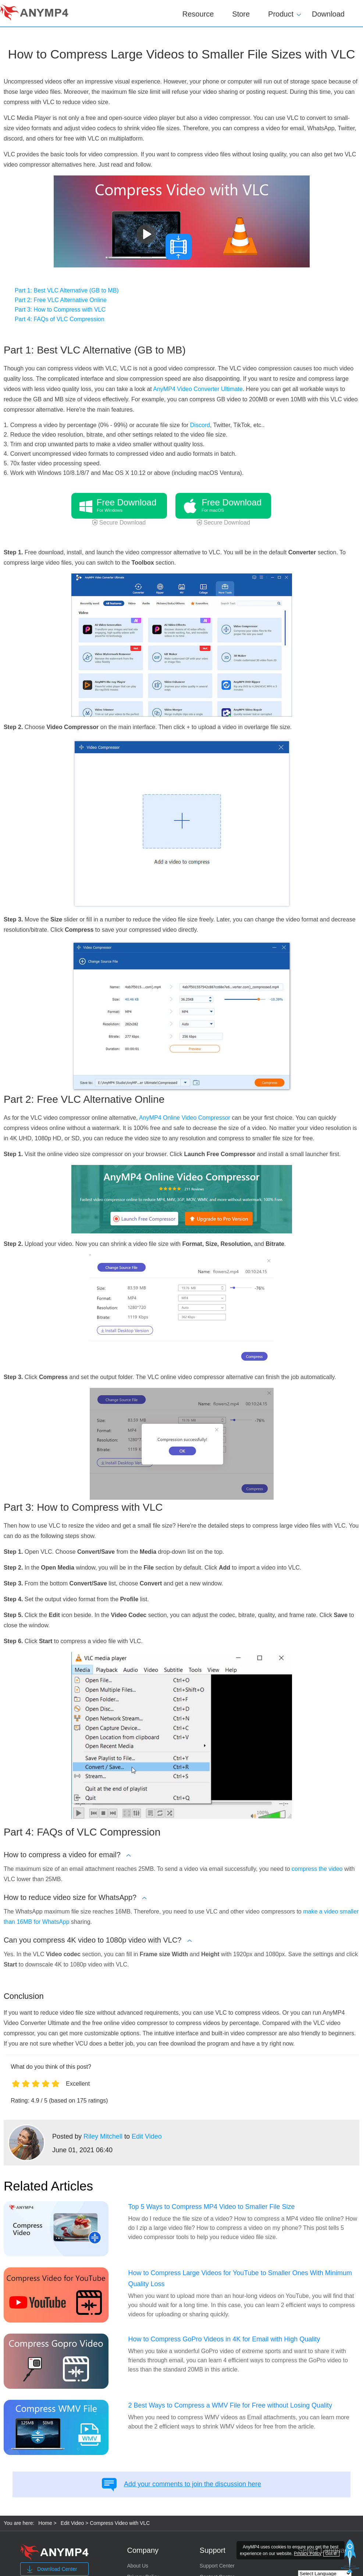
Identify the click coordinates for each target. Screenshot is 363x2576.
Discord (200, 425)
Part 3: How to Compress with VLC (60, 309)
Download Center (51, 2569)
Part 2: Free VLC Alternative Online (61, 300)
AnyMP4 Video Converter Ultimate (197, 389)
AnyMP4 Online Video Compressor (184, 1118)
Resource (198, 14)
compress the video (317, 1869)
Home (45, 2523)
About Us (137, 2565)
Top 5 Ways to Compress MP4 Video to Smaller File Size (211, 2206)
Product (280, 13)
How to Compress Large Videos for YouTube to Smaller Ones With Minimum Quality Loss (240, 2278)
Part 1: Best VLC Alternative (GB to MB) (67, 290)
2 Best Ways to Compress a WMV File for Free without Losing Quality (230, 2405)
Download (328, 14)
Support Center (217, 2565)
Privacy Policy (307, 2553)
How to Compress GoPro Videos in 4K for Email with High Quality (224, 2339)
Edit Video (147, 2136)
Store (241, 14)
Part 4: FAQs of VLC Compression (59, 319)
